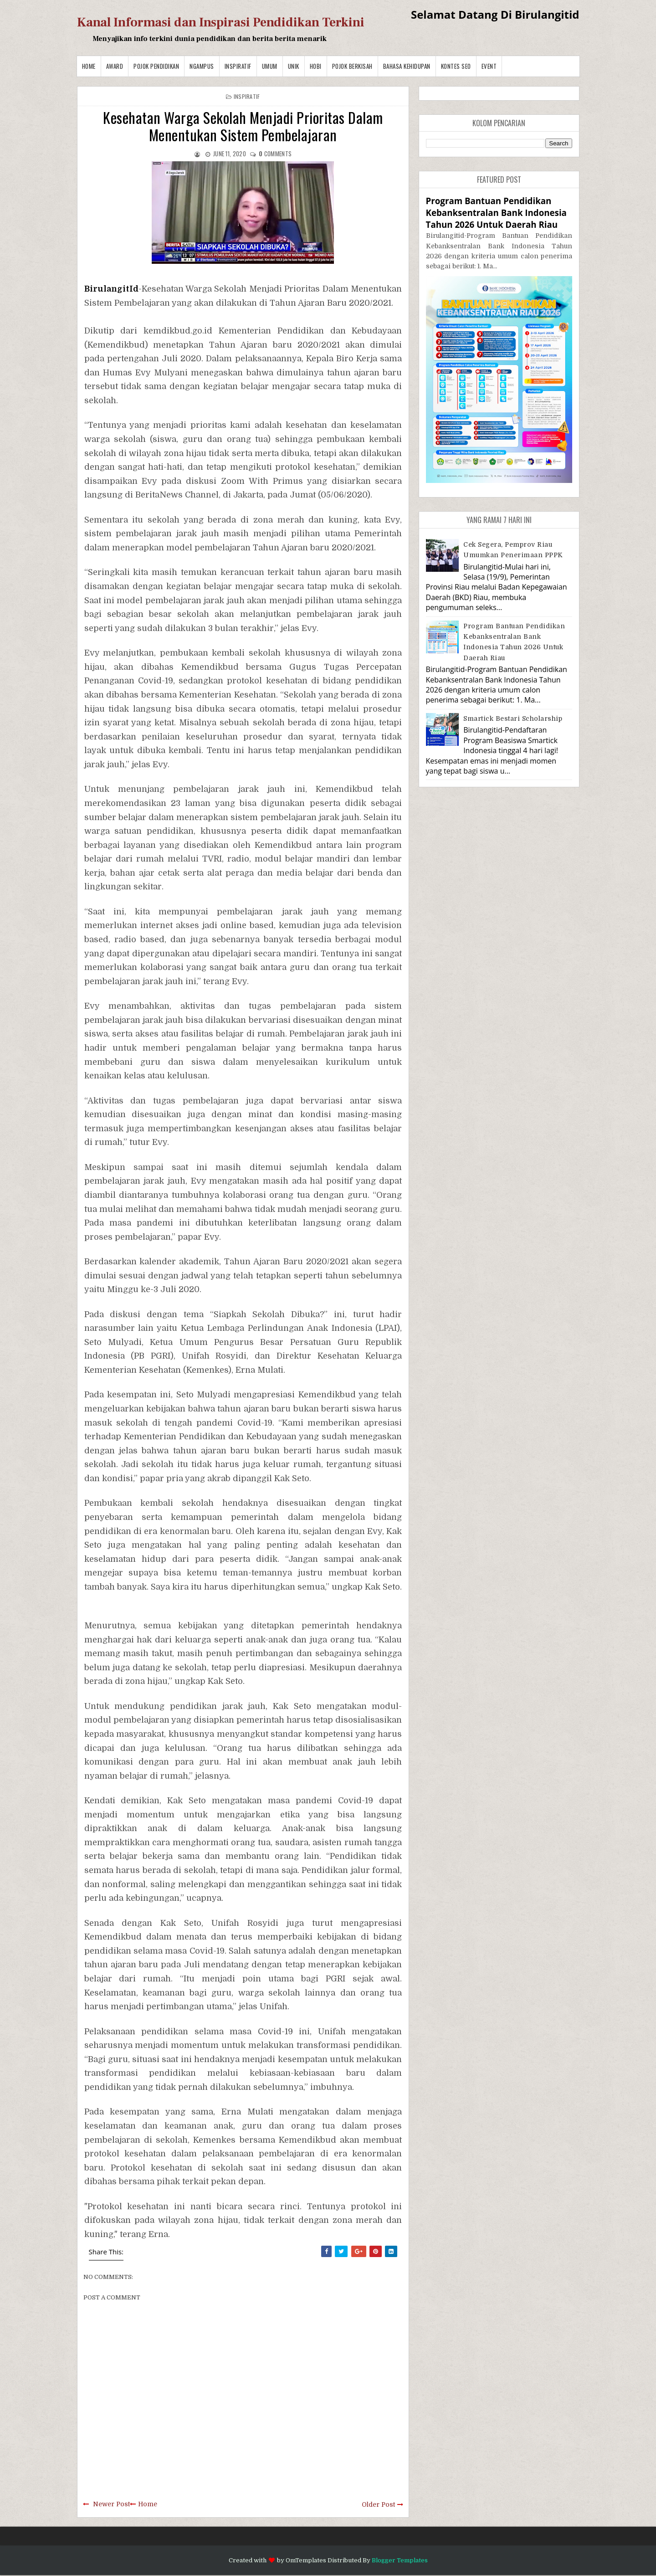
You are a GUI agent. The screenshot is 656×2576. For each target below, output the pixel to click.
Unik (293, 66)
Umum (269, 66)
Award (114, 66)
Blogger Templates (400, 2560)
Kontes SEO (456, 66)
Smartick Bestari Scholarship (512, 718)
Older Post (378, 2504)
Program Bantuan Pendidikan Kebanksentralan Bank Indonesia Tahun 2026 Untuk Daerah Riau (496, 212)
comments (275, 153)
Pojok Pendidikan (156, 66)
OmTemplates (306, 2560)
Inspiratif (238, 66)
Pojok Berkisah (352, 66)
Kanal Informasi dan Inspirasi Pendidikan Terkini (220, 22)
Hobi (316, 66)
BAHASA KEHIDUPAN (406, 66)
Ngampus (202, 66)
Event (489, 66)
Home (89, 66)
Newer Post (111, 2504)
